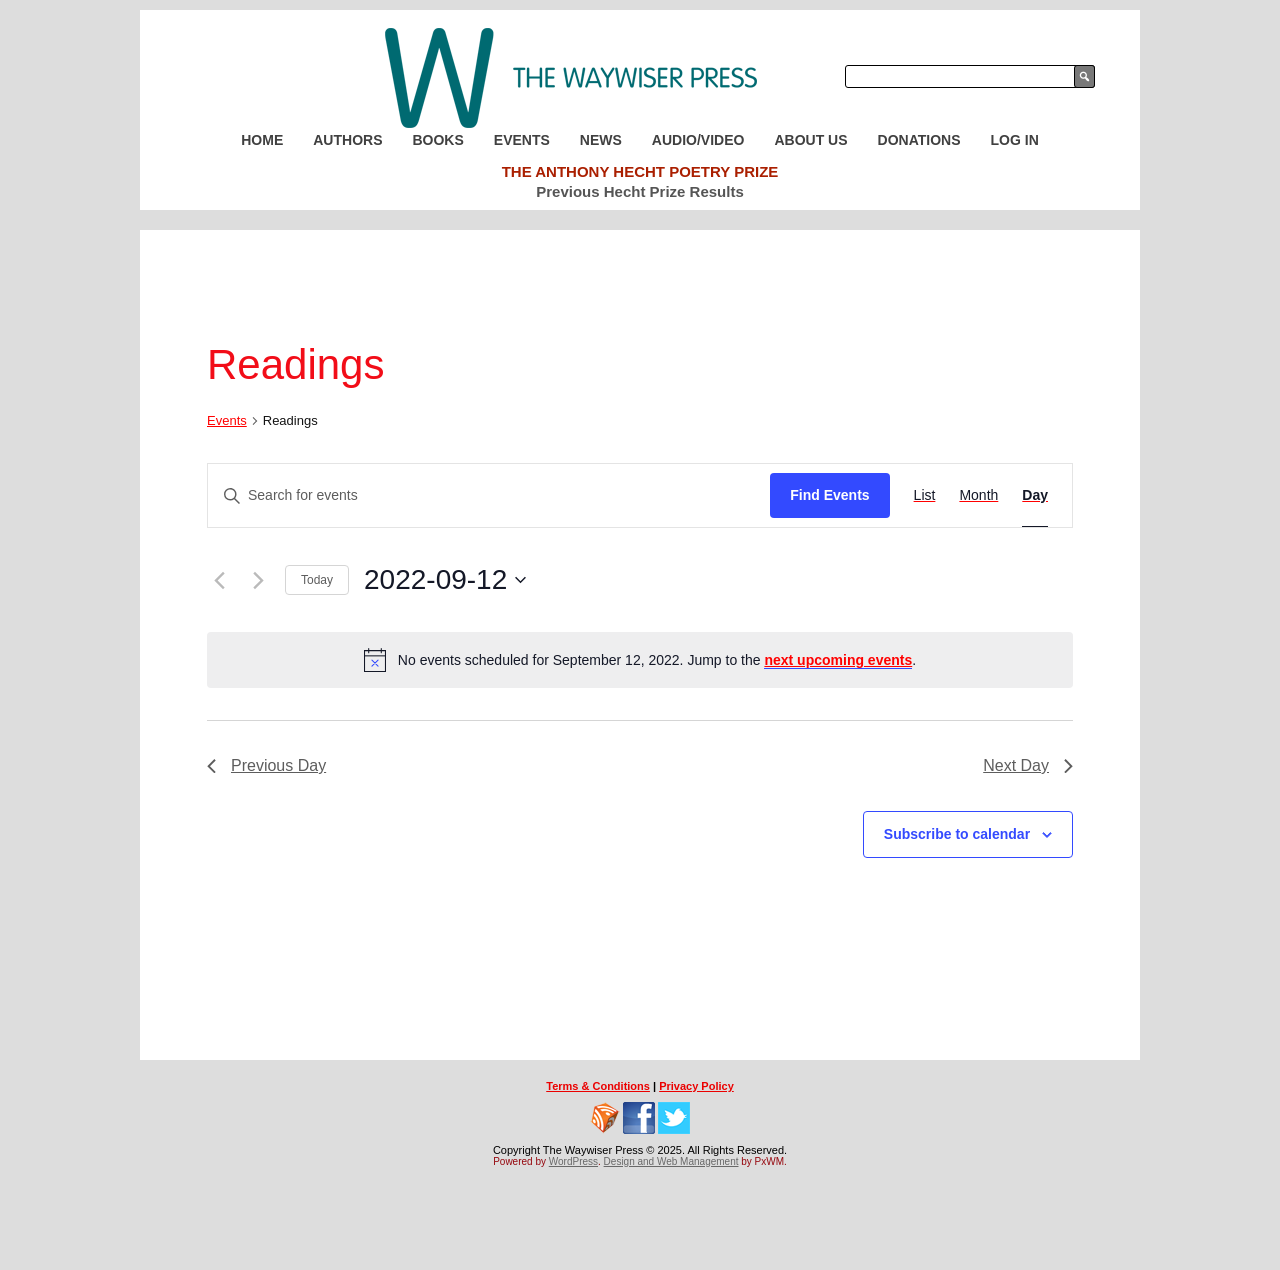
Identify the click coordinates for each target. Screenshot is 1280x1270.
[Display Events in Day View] (1035, 495)
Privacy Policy (696, 1086)
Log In (1015, 140)
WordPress (573, 1161)
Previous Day (266, 765)
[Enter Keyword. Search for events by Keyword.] (489, 495)
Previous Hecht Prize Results (640, 191)
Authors (347, 140)
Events (522, 140)
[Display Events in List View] (925, 495)
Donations (919, 140)
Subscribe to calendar (957, 834)
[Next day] (258, 580)
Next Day (1028, 765)
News (601, 140)
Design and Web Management (671, 1161)
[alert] (640, 660)
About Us (810, 140)
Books (437, 140)
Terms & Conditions (598, 1086)
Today (317, 580)
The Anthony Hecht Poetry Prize (640, 171)
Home (262, 140)
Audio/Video (698, 140)
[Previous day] (219, 580)
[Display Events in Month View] (978, 495)
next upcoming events (838, 660)
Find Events (829, 495)
